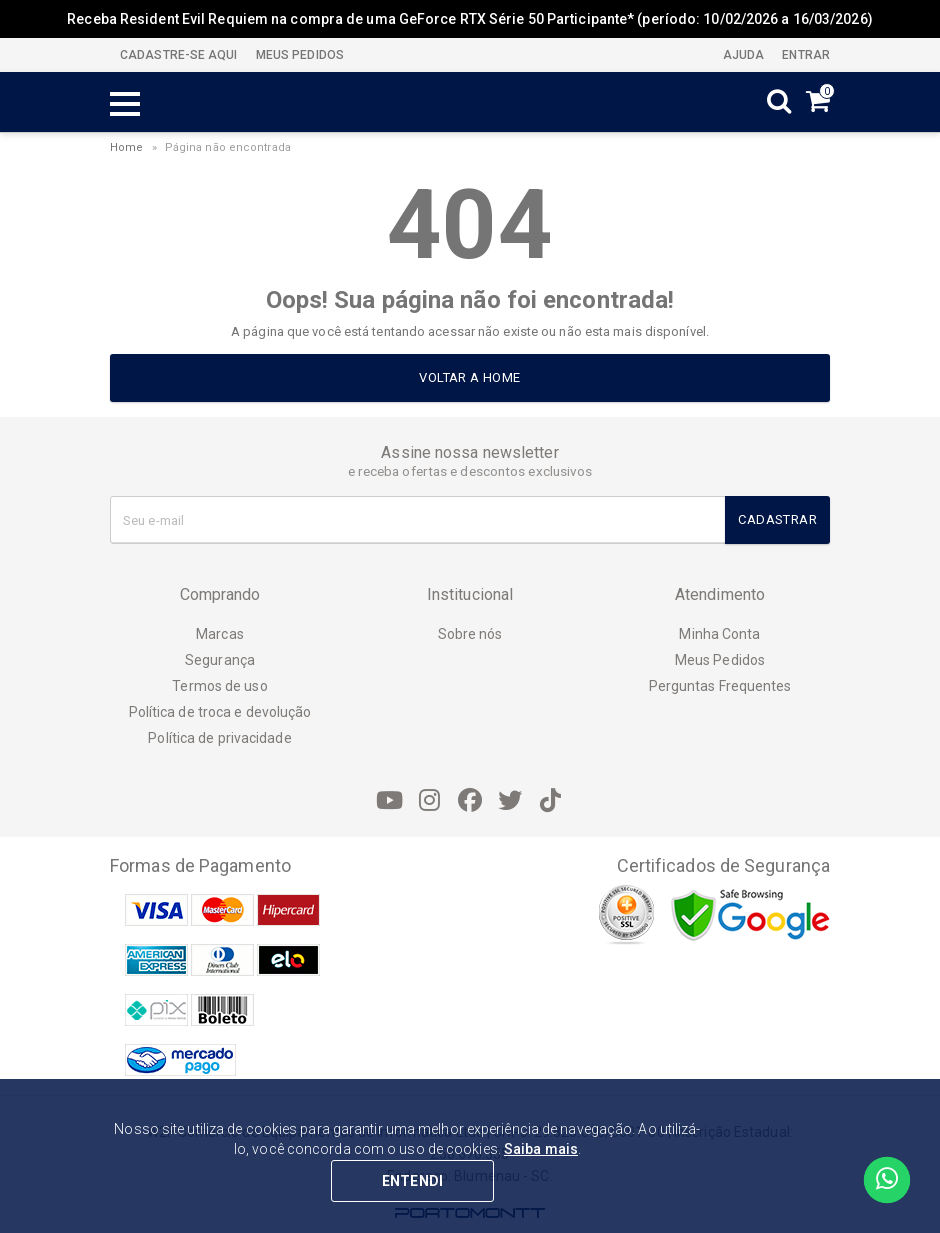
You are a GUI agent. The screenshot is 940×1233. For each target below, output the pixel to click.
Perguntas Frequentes (720, 686)
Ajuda (742, 55)
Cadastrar (777, 519)
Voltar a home (469, 377)
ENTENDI (412, 1181)
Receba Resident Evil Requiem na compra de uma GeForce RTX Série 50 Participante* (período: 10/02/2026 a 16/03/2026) (470, 19)
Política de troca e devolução (220, 712)
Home (126, 147)
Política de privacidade (219, 738)
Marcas (220, 634)
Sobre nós (470, 634)
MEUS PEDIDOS (298, 55)
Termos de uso (219, 686)
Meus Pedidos (720, 660)
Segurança (220, 660)
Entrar (804, 55)
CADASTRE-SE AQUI (179, 55)
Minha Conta (719, 634)
